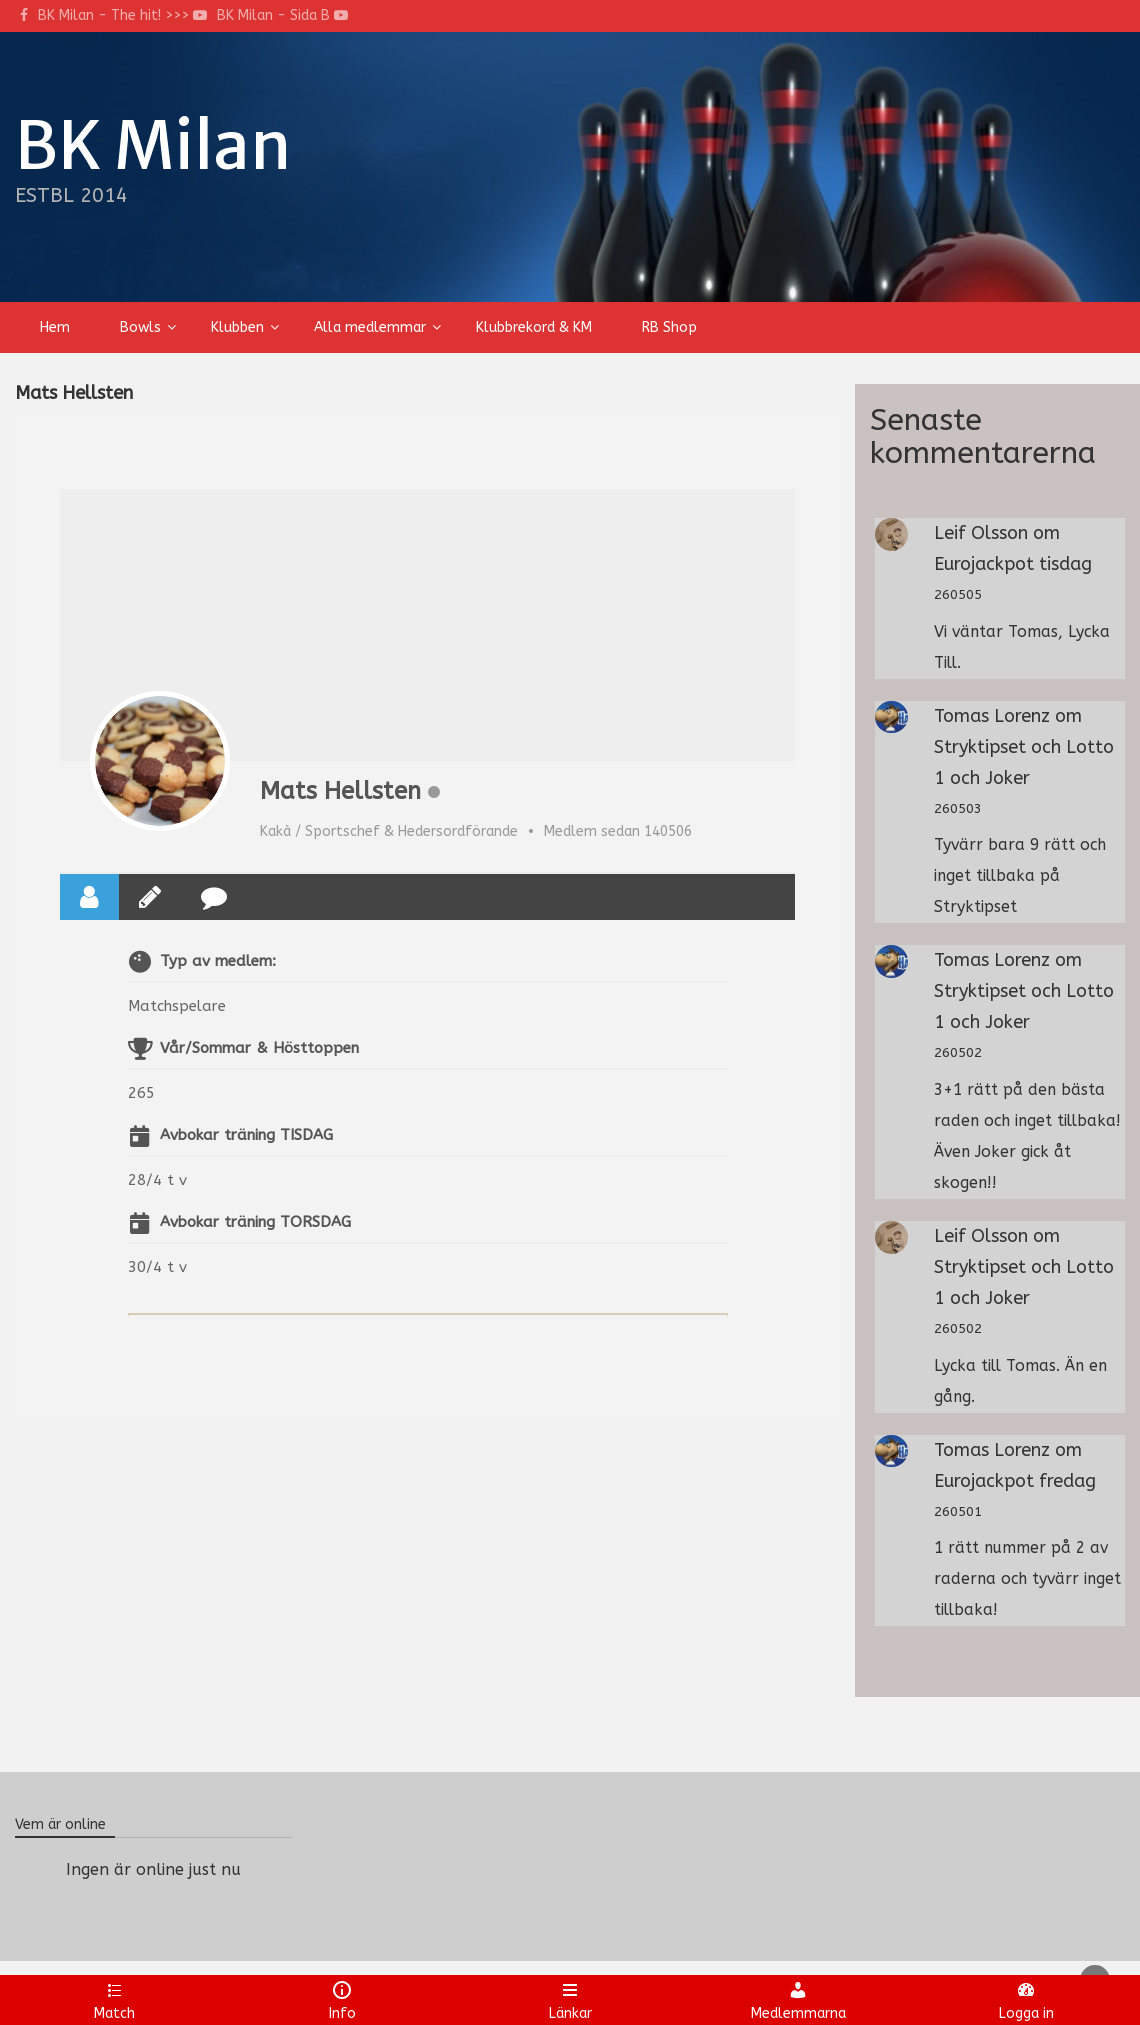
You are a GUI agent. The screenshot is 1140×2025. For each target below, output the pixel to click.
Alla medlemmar (370, 327)
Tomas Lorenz (992, 716)
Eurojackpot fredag (1015, 1481)
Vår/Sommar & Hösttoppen (259, 1048)
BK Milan (153, 146)
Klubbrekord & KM (534, 327)
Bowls (140, 327)
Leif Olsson (981, 533)
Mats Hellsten (340, 791)
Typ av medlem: (218, 961)
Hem (55, 327)
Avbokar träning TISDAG (246, 1135)
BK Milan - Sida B (282, 15)
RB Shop (669, 327)
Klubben (237, 327)
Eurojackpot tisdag (1013, 564)
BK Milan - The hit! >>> (122, 15)
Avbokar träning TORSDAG (255, 1222)
